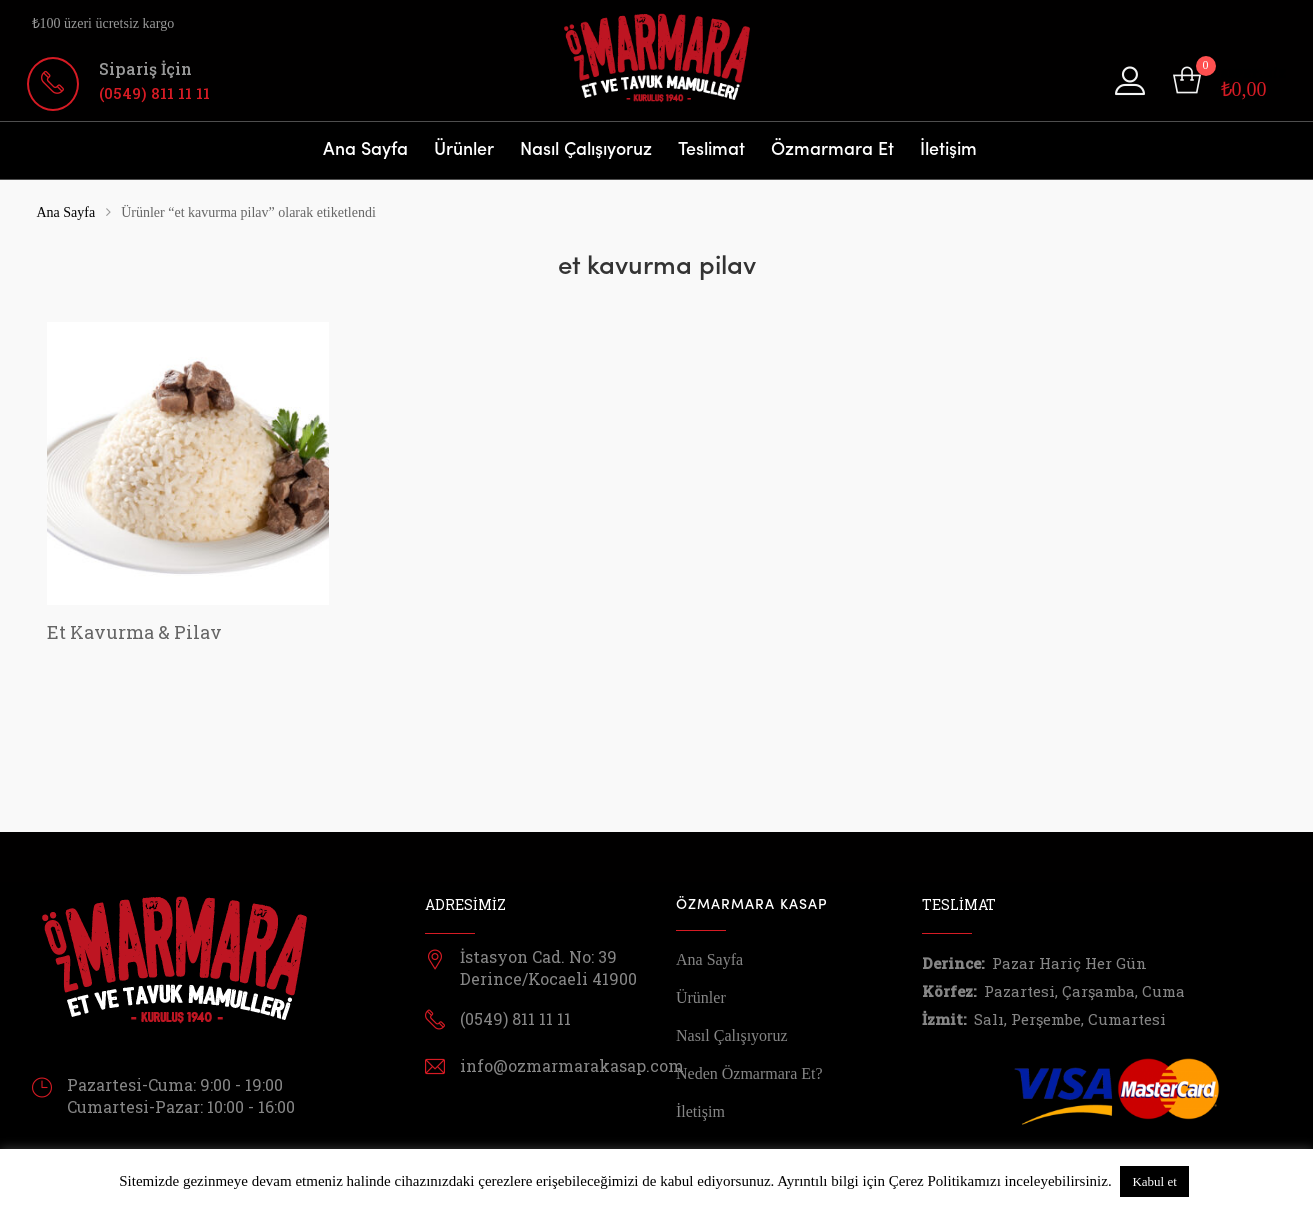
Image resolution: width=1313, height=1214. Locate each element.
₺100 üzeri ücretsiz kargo (103, 23)
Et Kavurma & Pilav (134, 632)
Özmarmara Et (832, 150)
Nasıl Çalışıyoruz (586, 150)
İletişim (948, 150)
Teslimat (711, 150)
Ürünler (464, 150)
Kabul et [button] (1154, 1181)
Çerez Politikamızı (945, 1181)
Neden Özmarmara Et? (749, 1073)
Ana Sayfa (365, 150)
